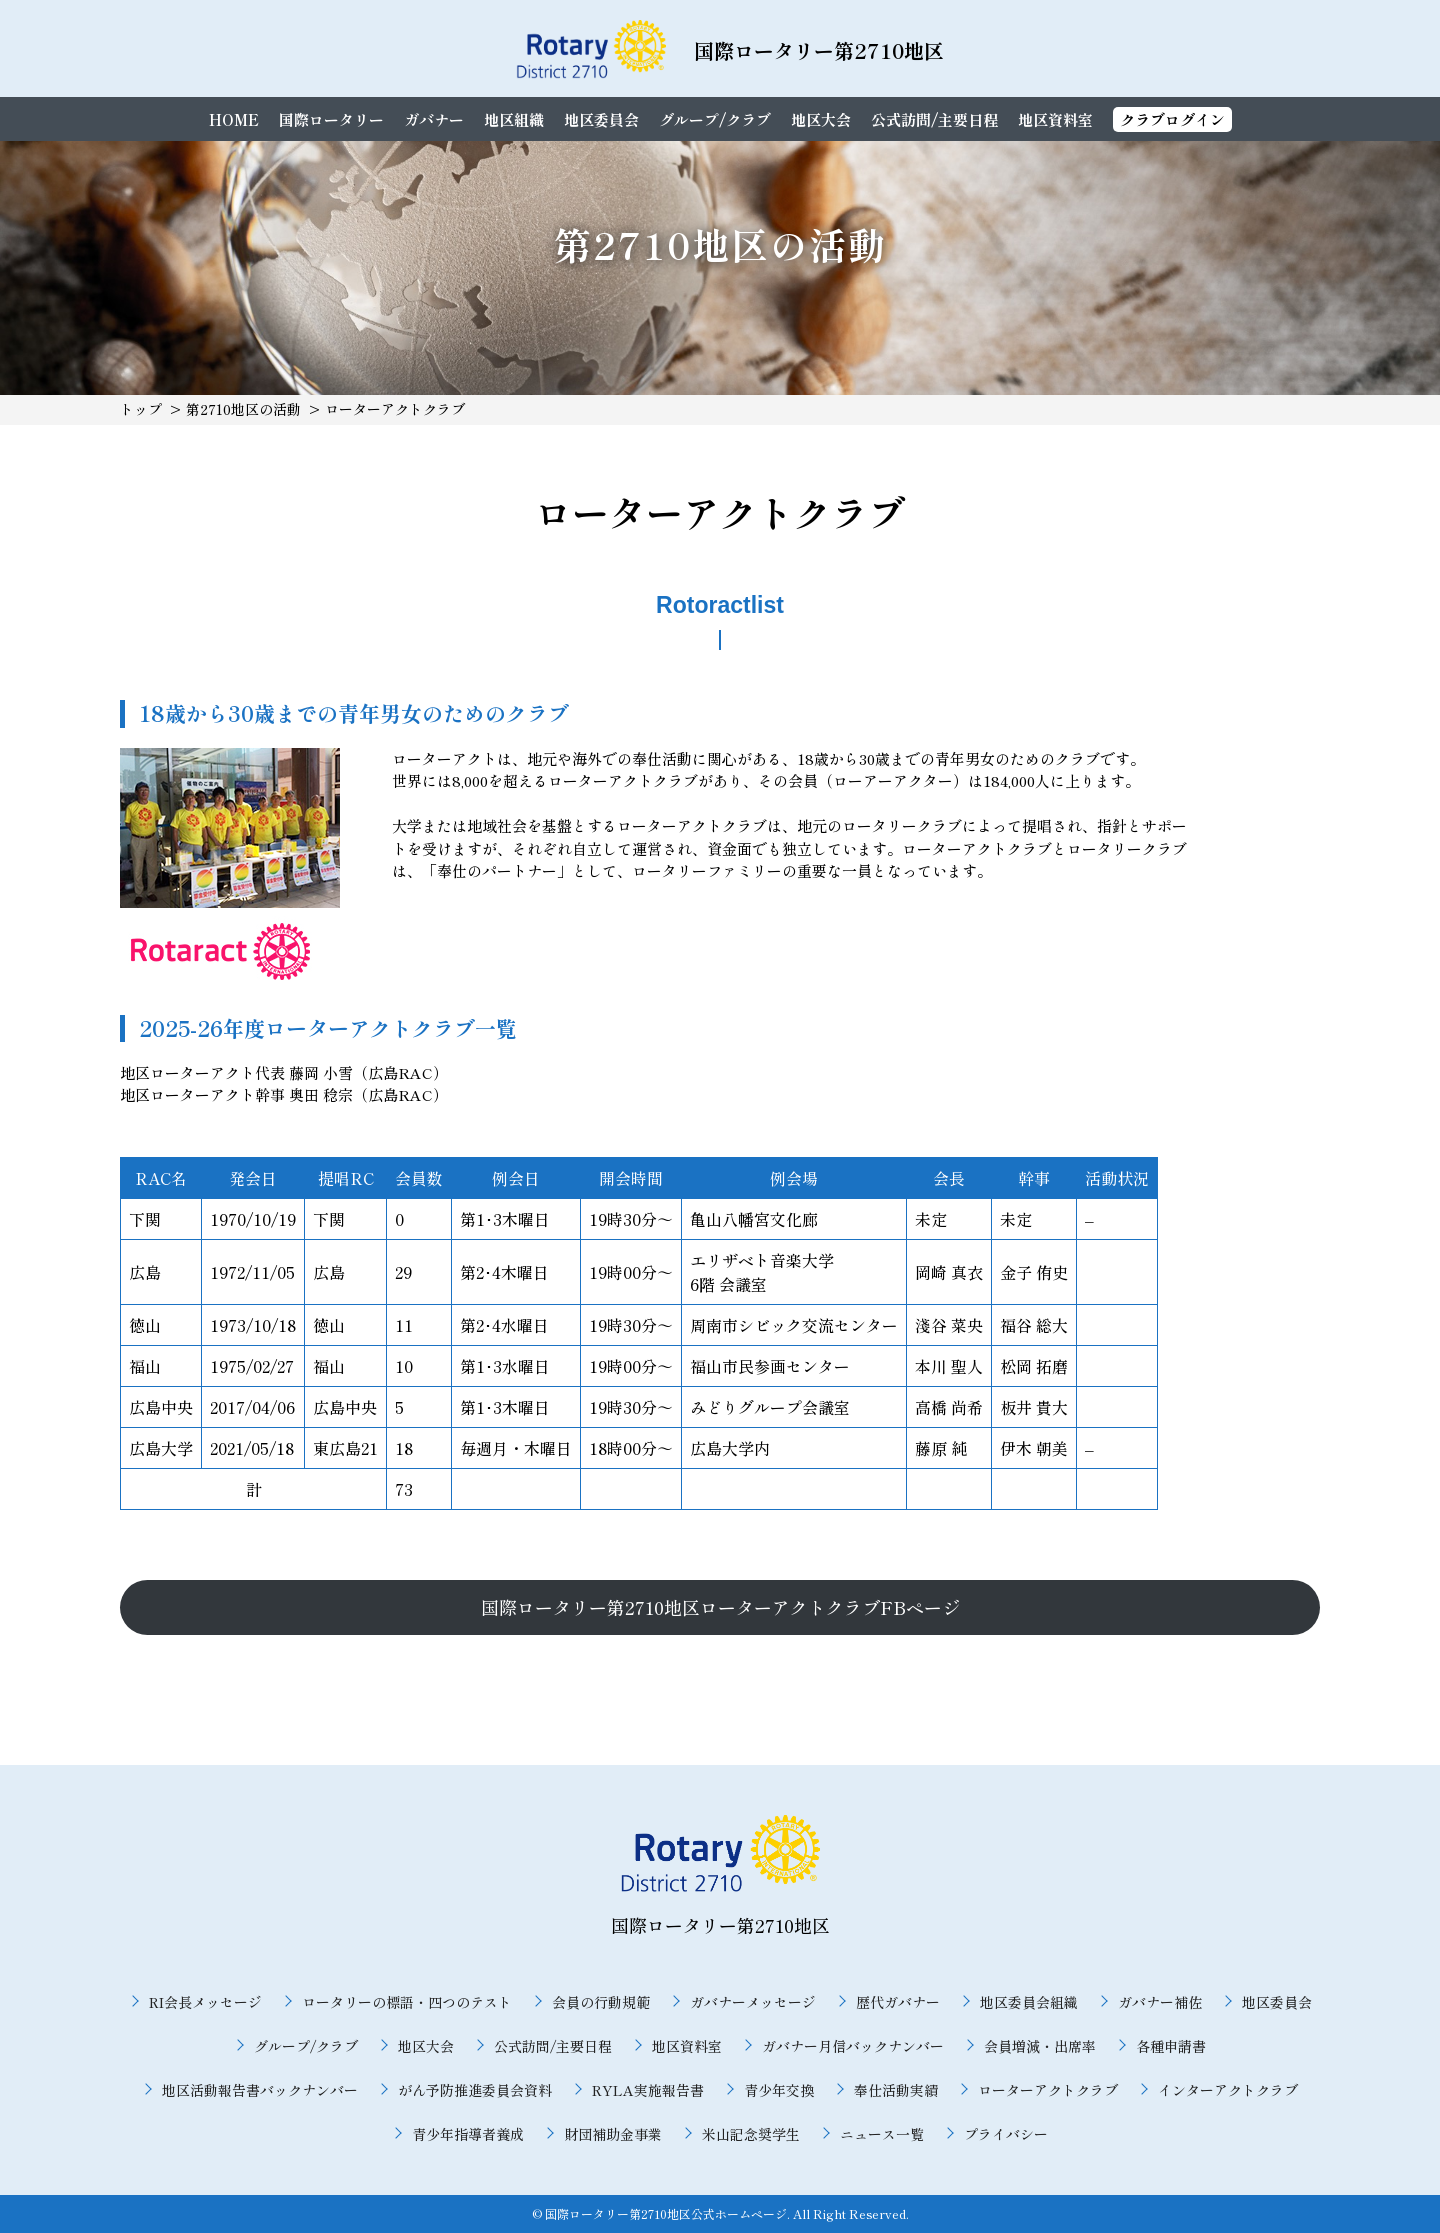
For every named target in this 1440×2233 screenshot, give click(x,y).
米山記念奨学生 (751, 2134)
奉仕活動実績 (896, 2090)
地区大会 (821, 119)
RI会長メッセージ (205, 2002)
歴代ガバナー (898, 2002)
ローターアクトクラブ (1048, 2090)
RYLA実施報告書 (648, 2090)
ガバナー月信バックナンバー (853, 2046)
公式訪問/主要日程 (934, 119)
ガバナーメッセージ (753, 2002)
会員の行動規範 (601, 2002)
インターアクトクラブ (1228, 2090)
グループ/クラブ (715, 119)
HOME (234, 119)
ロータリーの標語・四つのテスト (407, 2002)
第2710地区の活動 (243, 409)
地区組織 (514, 119)
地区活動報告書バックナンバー (260, 2090)
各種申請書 (1171, 2046)
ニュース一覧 (882, 2134)
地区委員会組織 (1029, 2002)
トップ (141, 409)
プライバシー (1006, 2134)
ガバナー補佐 (1160, 2002)
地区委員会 (601, 119)
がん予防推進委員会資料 (475, 2090)
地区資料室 (1055, 119)
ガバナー (434, 119)
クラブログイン (1172, 119)
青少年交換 (779, 2090)
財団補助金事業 (613, 2134)
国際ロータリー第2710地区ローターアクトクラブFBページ (720, 1607)
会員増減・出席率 (1040, 2046)
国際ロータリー (331, 119)
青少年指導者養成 (468, 2134)
